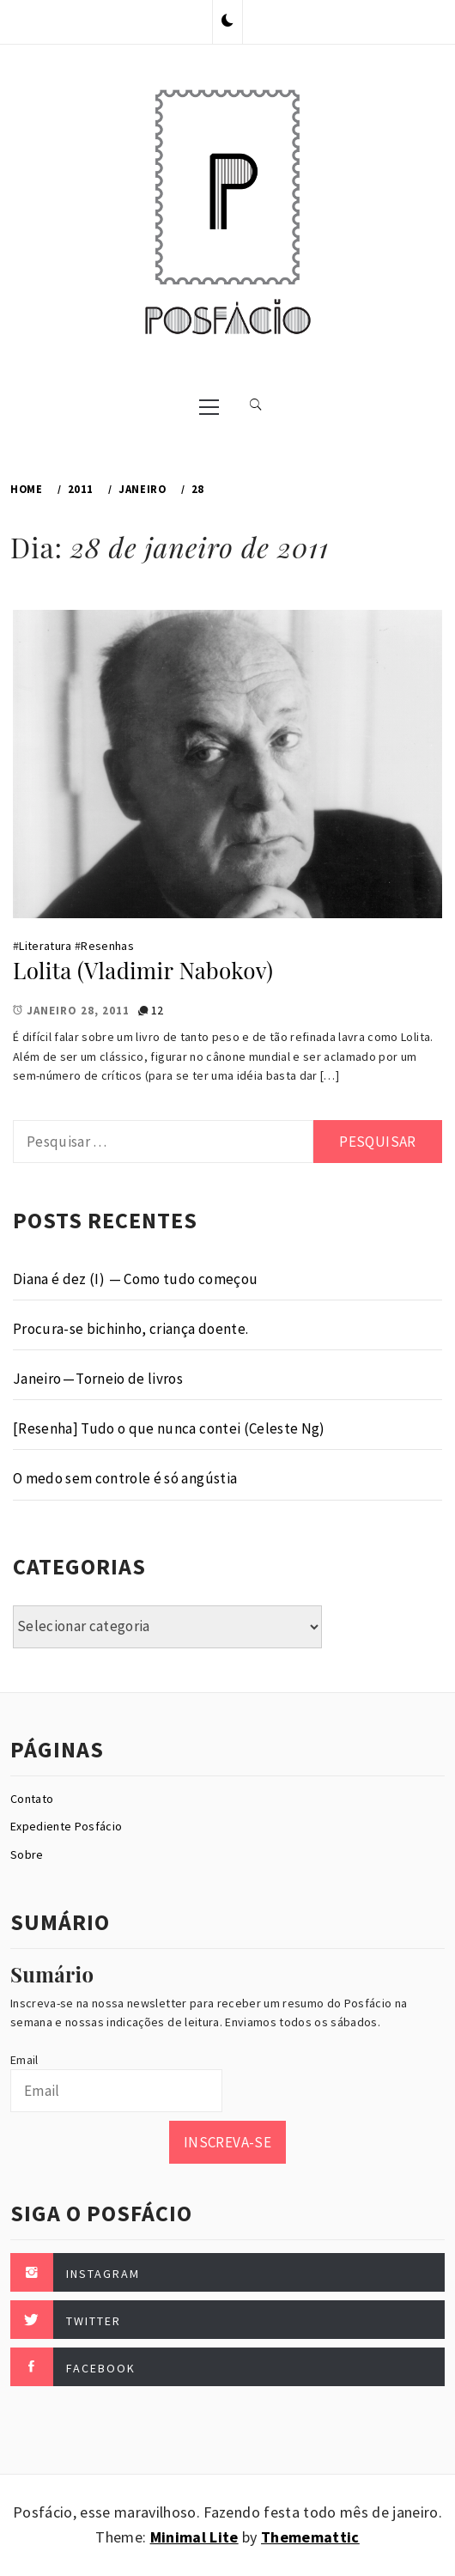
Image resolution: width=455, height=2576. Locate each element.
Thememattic (310, 2537)
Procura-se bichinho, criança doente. (130, 1328)
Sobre (27, 1854)
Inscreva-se (227, 2142)
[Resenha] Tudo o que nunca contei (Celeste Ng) (169, 1428)
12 (157, 1010)
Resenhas (107, 945)
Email (24, 2059)
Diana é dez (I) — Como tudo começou (135, 1279)
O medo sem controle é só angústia (125, 1478)
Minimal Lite (194, 2537)
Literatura (45, 945)
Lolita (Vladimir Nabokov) (143, 970)
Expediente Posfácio (66, 1826)
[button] (227, 21)
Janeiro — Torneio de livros (98, 1378)
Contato (31, 1798)
